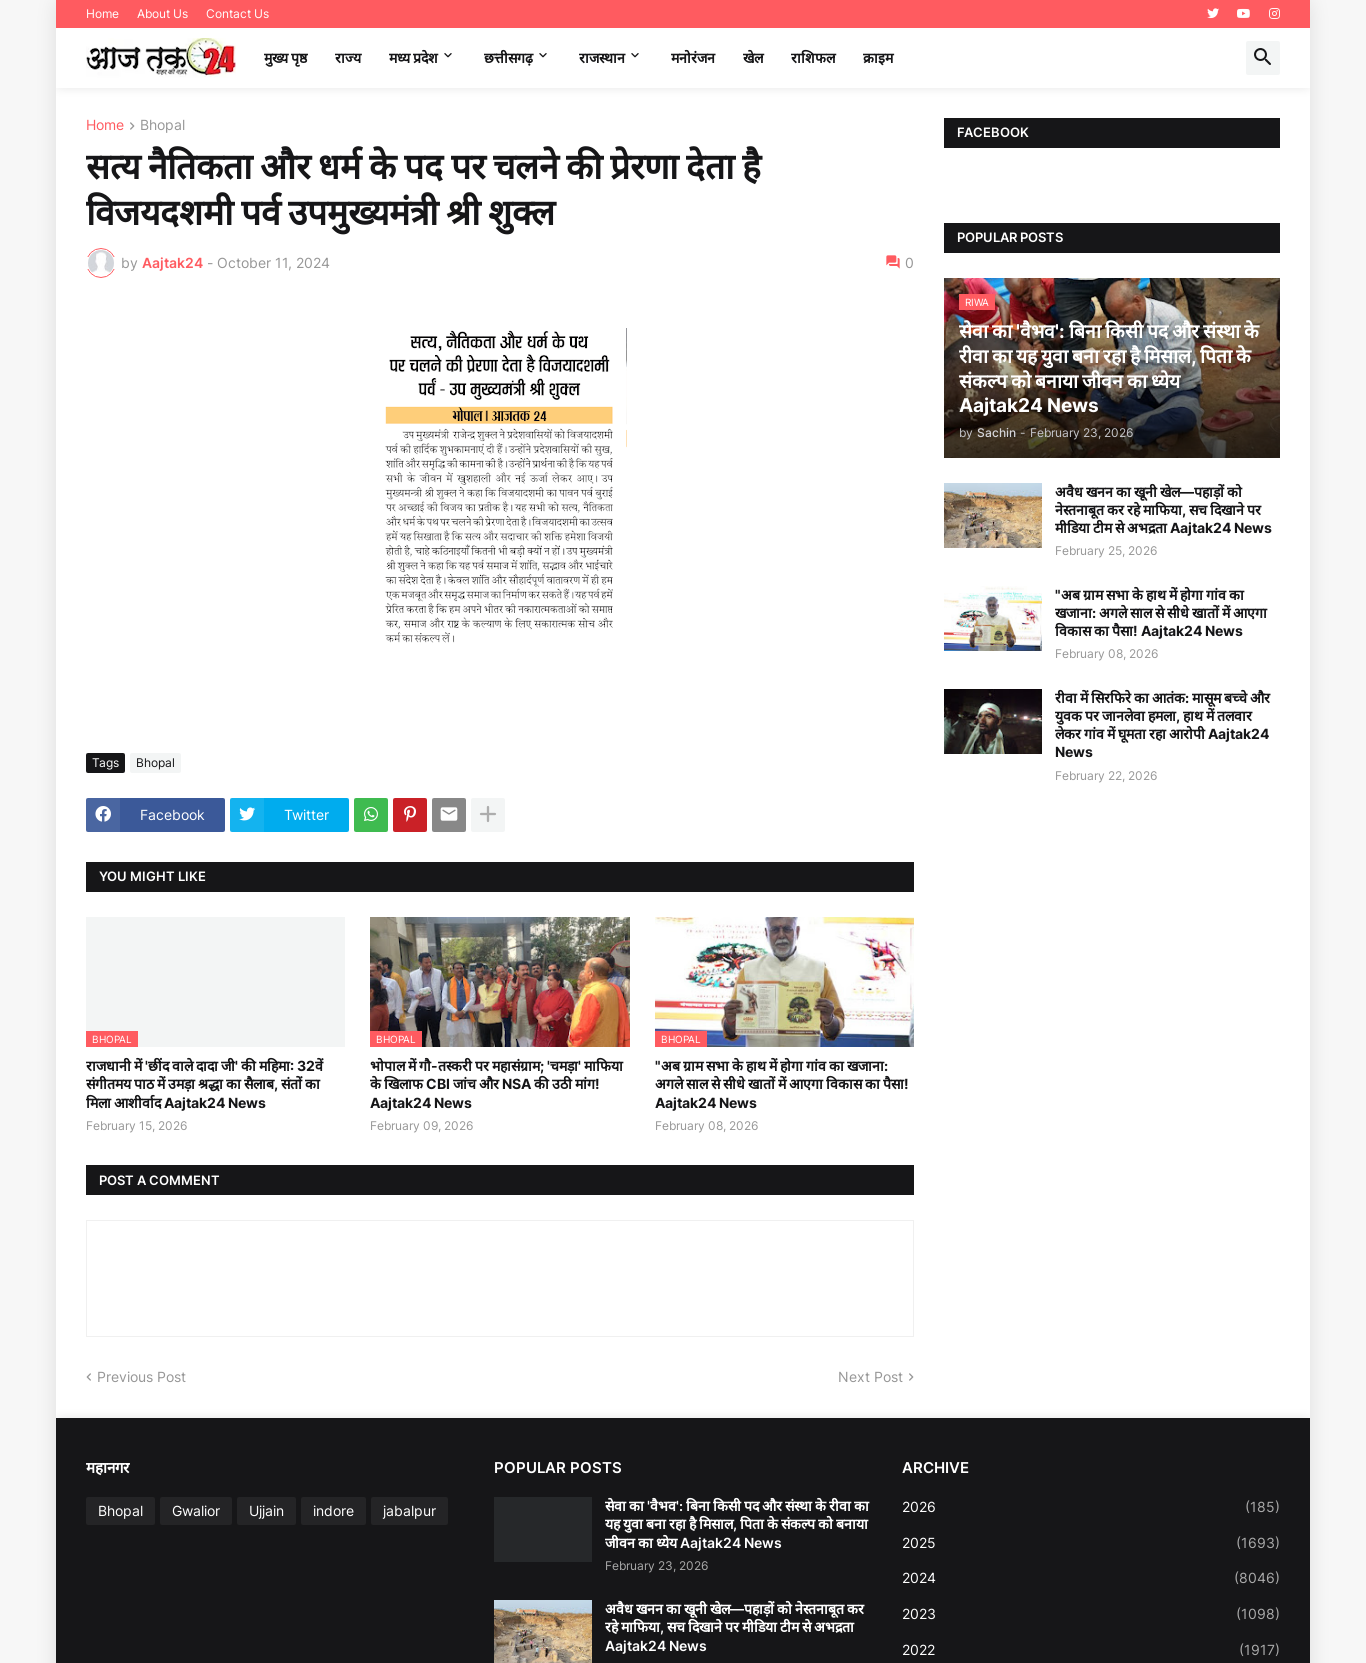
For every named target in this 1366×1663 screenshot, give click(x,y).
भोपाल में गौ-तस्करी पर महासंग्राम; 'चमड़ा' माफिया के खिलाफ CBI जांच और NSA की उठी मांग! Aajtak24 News (496, 1083)
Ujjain (266, 1510)
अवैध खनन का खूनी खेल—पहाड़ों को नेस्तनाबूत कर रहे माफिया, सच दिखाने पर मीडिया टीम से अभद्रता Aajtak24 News (1163, 509)
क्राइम (878, 57)
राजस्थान (602, 57)
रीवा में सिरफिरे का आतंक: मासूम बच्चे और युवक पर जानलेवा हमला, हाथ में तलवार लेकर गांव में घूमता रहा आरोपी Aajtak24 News (1162, 725)
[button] (1263, 58)
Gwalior (196, 1510)
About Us (162, 13)
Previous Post (141, 1376)
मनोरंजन (693, 57)
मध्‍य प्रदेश (413, 57)
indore (333, 1510)
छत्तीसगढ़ (508, 57)
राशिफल (813, 57)
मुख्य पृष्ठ (285, 57)
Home (102, 13)
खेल (753, 57)
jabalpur (409, 1510)
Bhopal (162, 125)
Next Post (870, 1376)
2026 (1091, 1507)
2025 (1091, 1543)
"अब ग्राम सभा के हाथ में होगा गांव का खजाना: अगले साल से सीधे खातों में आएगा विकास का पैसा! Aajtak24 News (782, 1083)
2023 (1091, 1614)
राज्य (348, 57)
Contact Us (237, 13)
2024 (1091, 1578)
